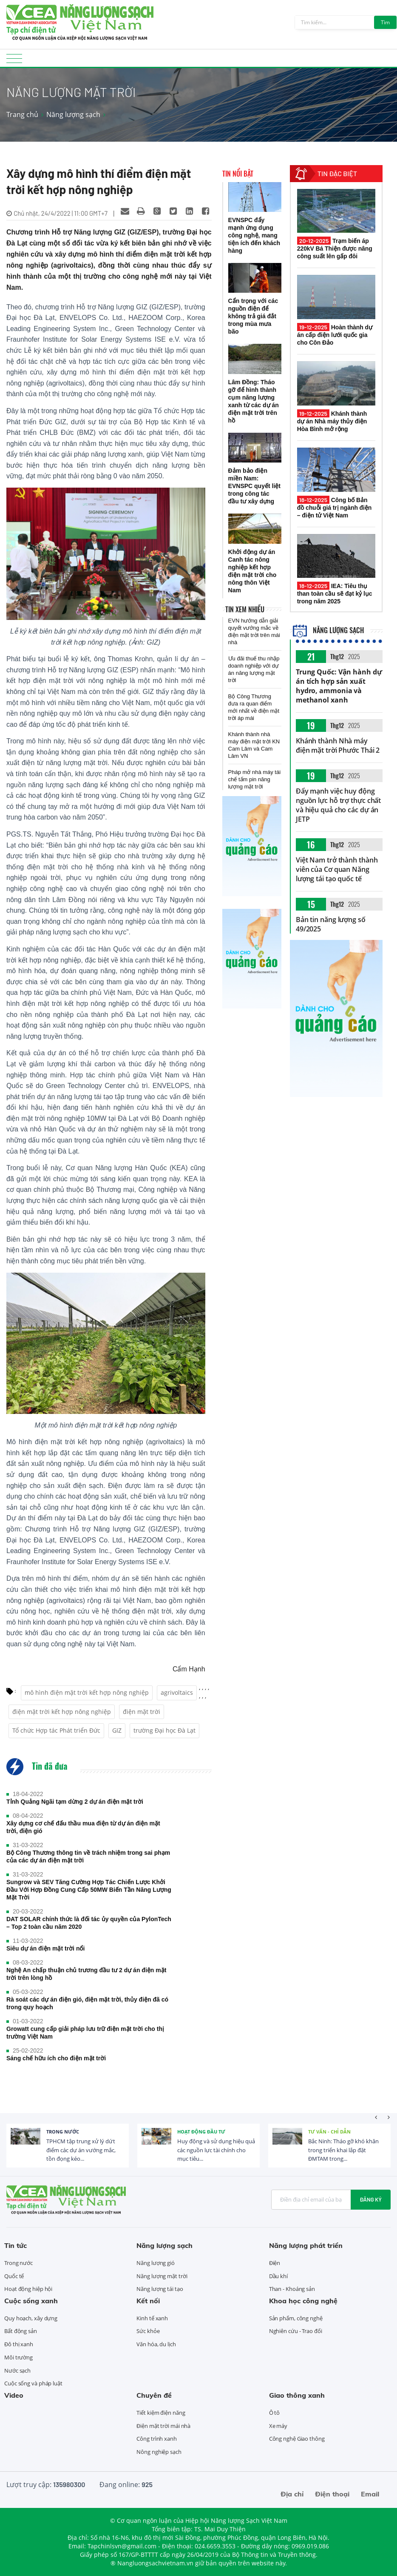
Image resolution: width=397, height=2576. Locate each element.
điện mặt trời (141, 1712)
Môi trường (18, 2357)
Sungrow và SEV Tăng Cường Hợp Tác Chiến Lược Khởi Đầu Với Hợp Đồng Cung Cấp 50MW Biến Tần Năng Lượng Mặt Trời (88, 1890)
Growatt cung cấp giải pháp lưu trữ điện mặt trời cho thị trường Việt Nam (85, 2032)
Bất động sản (20, 2331)
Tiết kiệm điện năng (160, 2412)
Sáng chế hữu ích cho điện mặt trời (56, 2058)
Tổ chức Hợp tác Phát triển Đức (56, 1730)
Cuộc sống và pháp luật (33, 2383)
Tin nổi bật (237, 173)
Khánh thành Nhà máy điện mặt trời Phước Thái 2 (338, 745)
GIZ (117, 1730)
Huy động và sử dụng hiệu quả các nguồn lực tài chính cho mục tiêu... (216, 2150)
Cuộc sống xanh (31, 2300)
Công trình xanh (156, 2438)
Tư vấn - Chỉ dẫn (329, 2131)
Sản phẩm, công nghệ (296, 2318)
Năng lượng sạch (73, 114)
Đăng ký (371, 2199)
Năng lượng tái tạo (159, 2289)
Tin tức (15, 2245)
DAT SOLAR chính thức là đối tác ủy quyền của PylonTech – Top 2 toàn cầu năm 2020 (88, 1923)
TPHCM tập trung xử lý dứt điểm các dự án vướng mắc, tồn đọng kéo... (81, 2150)
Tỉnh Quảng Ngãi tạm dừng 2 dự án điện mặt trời (74, 1801)
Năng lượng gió (155, 2263)
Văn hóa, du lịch (156, 2344)
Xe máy (278, 2426)
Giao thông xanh (297, 2395)
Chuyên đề (154, 2395)
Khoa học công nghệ (303, 2300)
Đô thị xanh (18, 2344)
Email (370, 2494)
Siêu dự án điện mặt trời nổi (45, 1948)
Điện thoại (332, 2494)
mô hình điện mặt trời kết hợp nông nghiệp (87, 1692)
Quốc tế (14, 2276)
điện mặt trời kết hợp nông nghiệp (61, 1712)
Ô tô (274, 2412)
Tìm (385, 22)
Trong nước (62, 2131)
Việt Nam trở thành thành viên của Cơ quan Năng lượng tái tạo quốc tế (337, 869)
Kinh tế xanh (152, 2318)
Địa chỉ (292, 2494)
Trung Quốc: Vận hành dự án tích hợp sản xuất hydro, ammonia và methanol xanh (339, 686)
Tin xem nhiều (244, 609)
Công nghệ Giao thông (297, 2438)
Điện (275, 2263)
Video (13, 2395)
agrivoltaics (177, 1692)
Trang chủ (22, 114)
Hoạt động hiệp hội (28, 2289)
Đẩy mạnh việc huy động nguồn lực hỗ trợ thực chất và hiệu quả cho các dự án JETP (338, 805)
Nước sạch (17, 2370)
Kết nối (148, 2300)
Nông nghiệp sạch (158, 2452)
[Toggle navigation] (14, 61)
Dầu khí (278, 2276)
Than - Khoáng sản (292, 2289)
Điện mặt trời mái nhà (163, 2426)
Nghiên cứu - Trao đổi (295, 2331)
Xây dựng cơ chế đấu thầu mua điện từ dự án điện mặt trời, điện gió (83, 1827)
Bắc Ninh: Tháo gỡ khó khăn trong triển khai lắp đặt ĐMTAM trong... (343, 2150)
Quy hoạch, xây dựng (30, 2318)
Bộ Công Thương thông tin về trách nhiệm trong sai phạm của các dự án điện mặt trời (88, 1856)
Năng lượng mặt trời (161, 2276)
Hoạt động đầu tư (201, 2131)
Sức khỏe (147, 2331)
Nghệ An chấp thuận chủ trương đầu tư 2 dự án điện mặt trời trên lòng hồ (86, 1974)
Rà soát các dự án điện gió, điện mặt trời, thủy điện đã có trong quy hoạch (87, 2003)
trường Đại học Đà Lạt (164, 1730)
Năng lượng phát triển (306, 2245)
